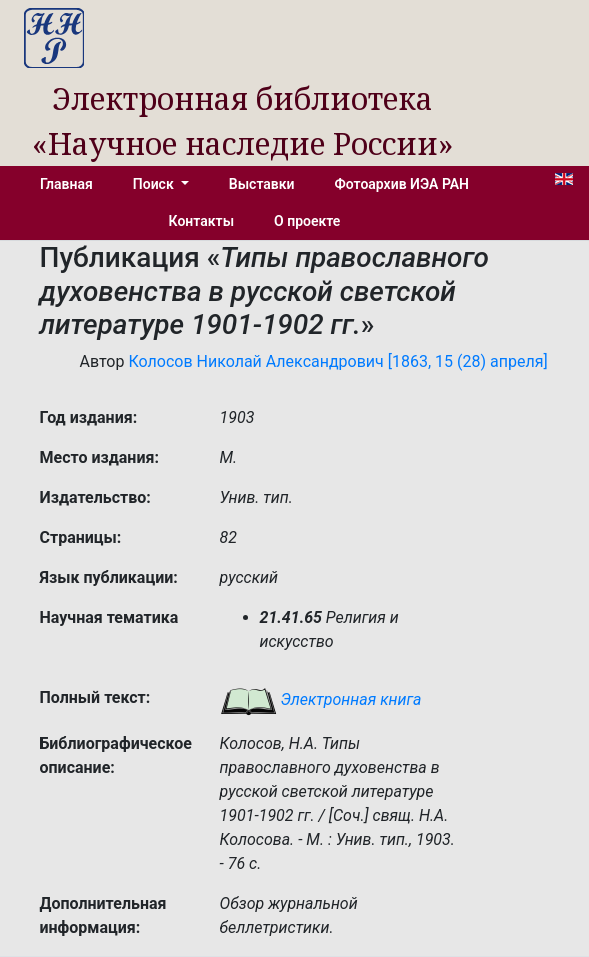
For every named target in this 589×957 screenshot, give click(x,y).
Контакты (201, 221)
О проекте (307, 221)
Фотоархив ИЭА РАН (402, 184)
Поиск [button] (155, 184)
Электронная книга (321, 699)
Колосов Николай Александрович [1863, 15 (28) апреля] (337, 361)
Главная (66, 184)
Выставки (262, 184)
